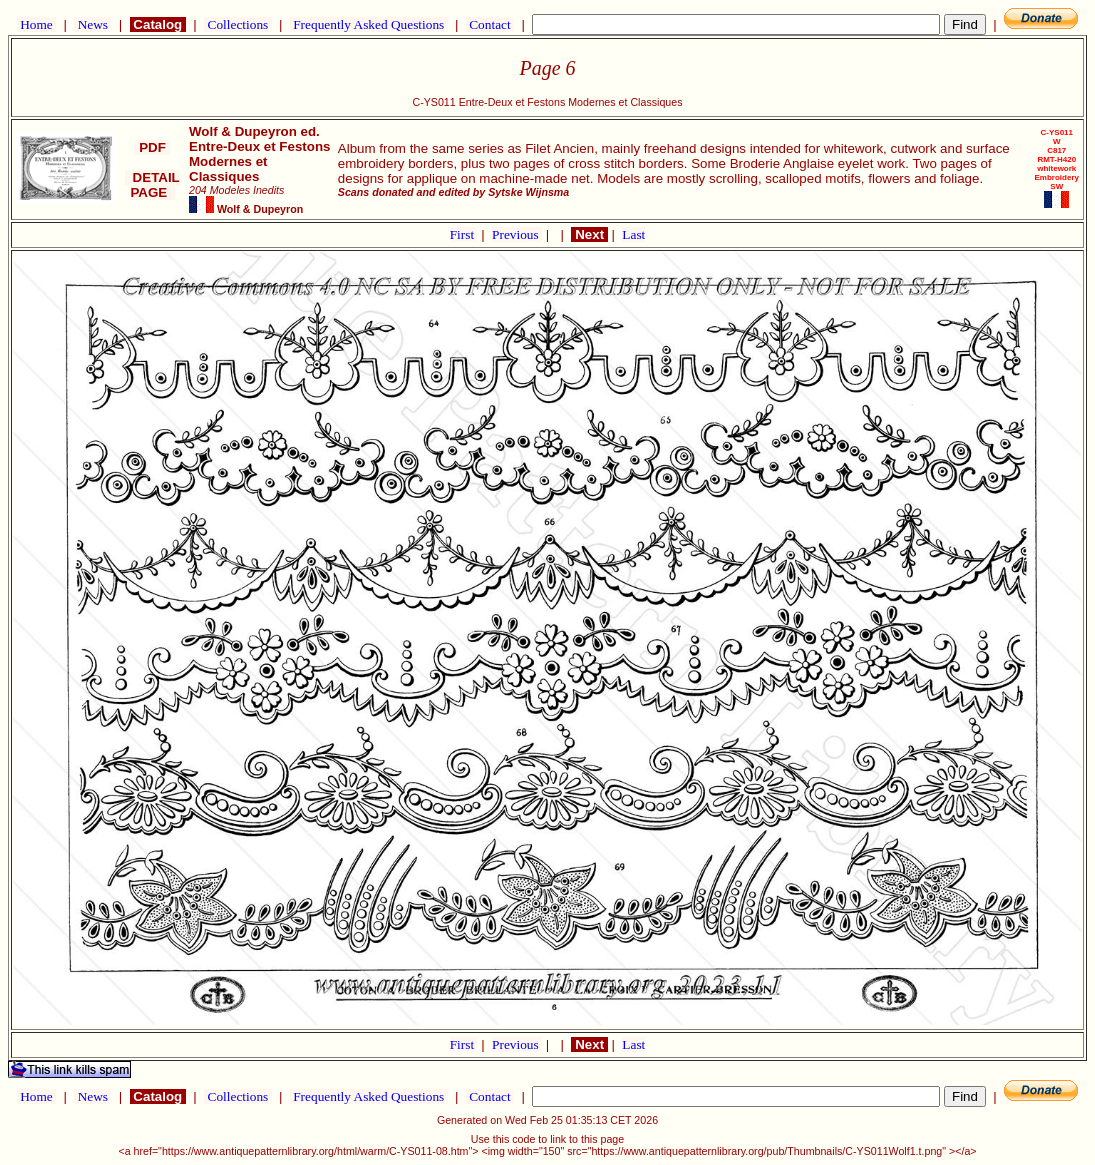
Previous (517, 234)
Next (589, 234)
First (464, 234)
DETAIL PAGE (152, 185)
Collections (237, 24)
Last (633, 234)
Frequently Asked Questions (369, 24)
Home (36, 24)
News (92, 24)
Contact (490, 24)
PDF (152, 147)
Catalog (158, 24)
